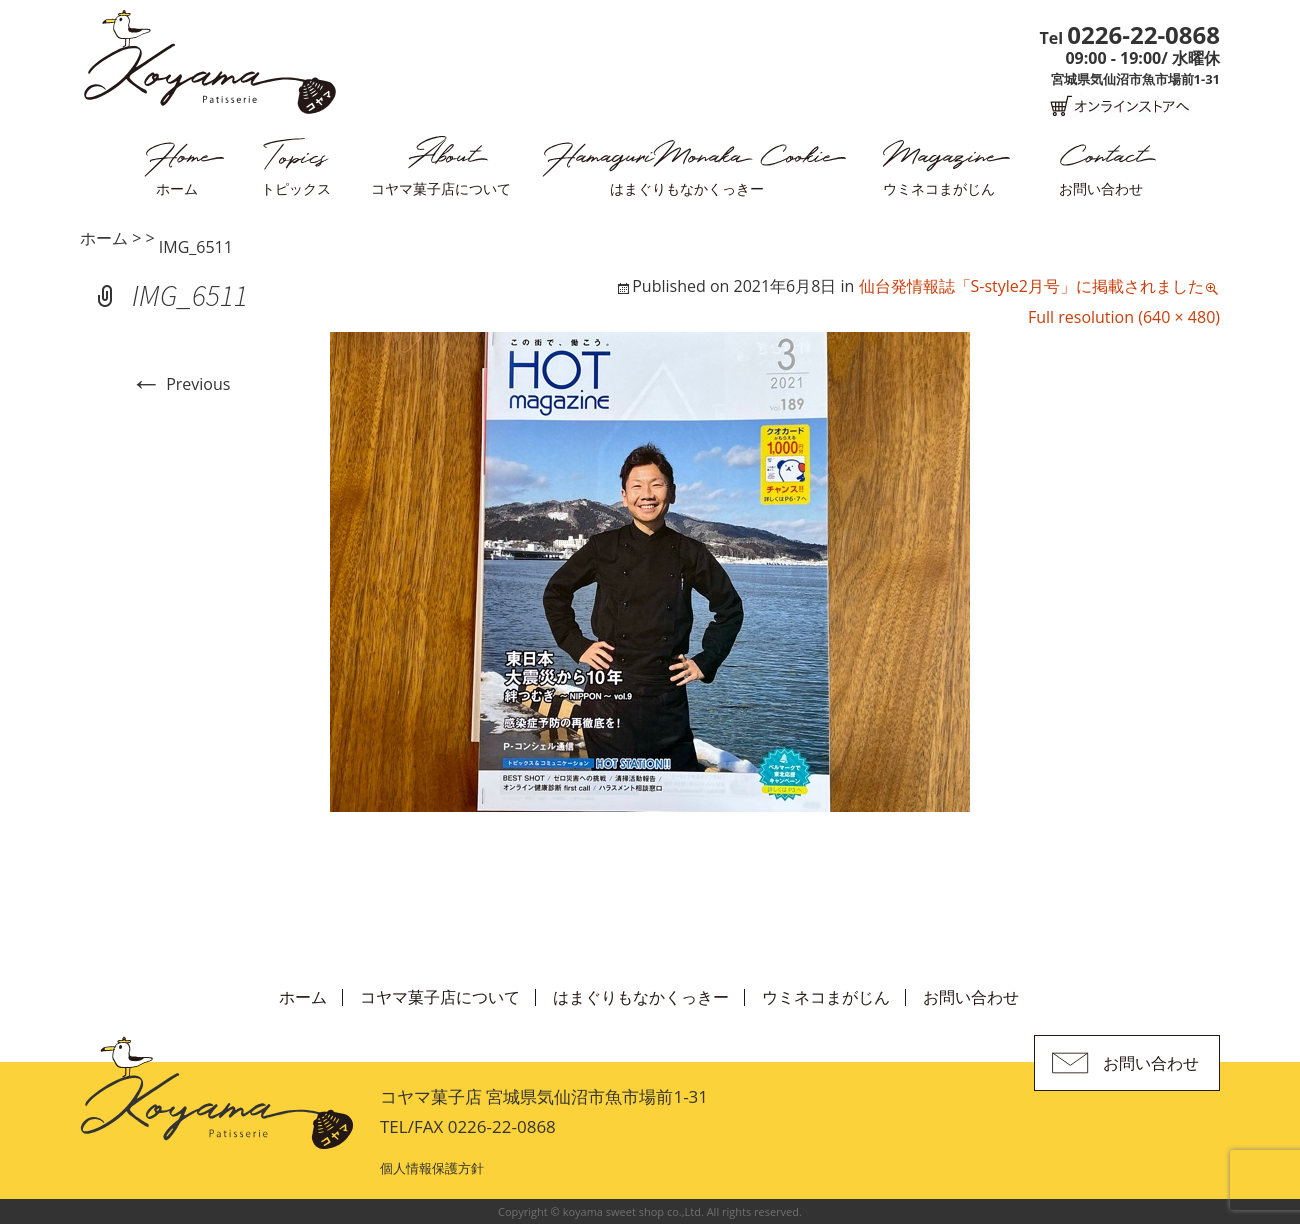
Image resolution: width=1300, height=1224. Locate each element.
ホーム (177, 188)
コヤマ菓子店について (441, 188)
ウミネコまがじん (939, 188)
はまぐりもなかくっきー (687, 188)
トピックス (296, 188)
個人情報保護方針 (432, 1168)
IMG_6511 (196, 247)
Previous (180, 384)
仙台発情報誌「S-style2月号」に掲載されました (1031, 286)
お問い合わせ (1101, 188)
